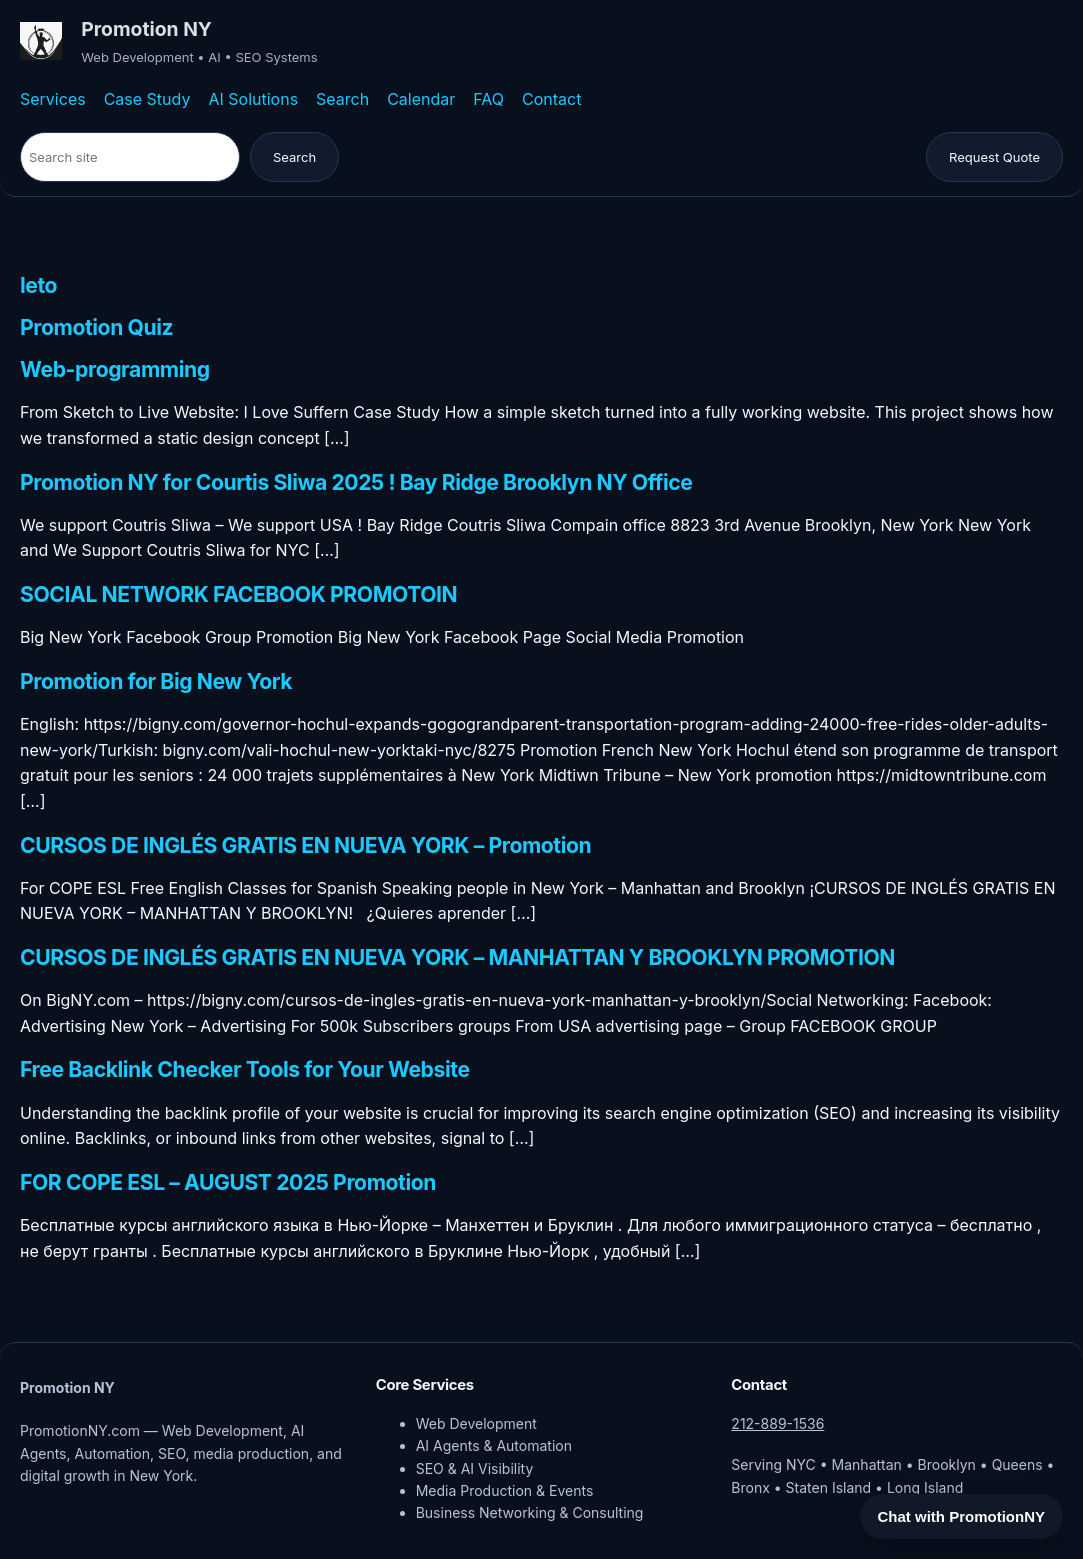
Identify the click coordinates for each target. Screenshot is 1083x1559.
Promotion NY (146, 29)
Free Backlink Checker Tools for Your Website (245, 1069)
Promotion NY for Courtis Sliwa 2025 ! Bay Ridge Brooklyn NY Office (356, 482)
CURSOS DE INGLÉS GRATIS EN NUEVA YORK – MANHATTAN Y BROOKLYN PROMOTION (457, 957)
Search (342, 99)
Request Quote (994, 157)
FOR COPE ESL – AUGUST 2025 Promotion (228, 1182)
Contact (551, 99)
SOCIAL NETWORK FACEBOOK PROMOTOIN (238, 594)
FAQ (488, 99)
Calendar (421, 99)
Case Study (147, 99)
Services (53, 99)
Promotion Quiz (96, 327)
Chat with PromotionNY (962, 1516)
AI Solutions (253, 99)
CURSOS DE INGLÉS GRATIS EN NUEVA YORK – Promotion (305, 845)
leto (38, 285)
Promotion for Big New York (156, 681)
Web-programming (115, 369)
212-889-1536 (777, 1423)
